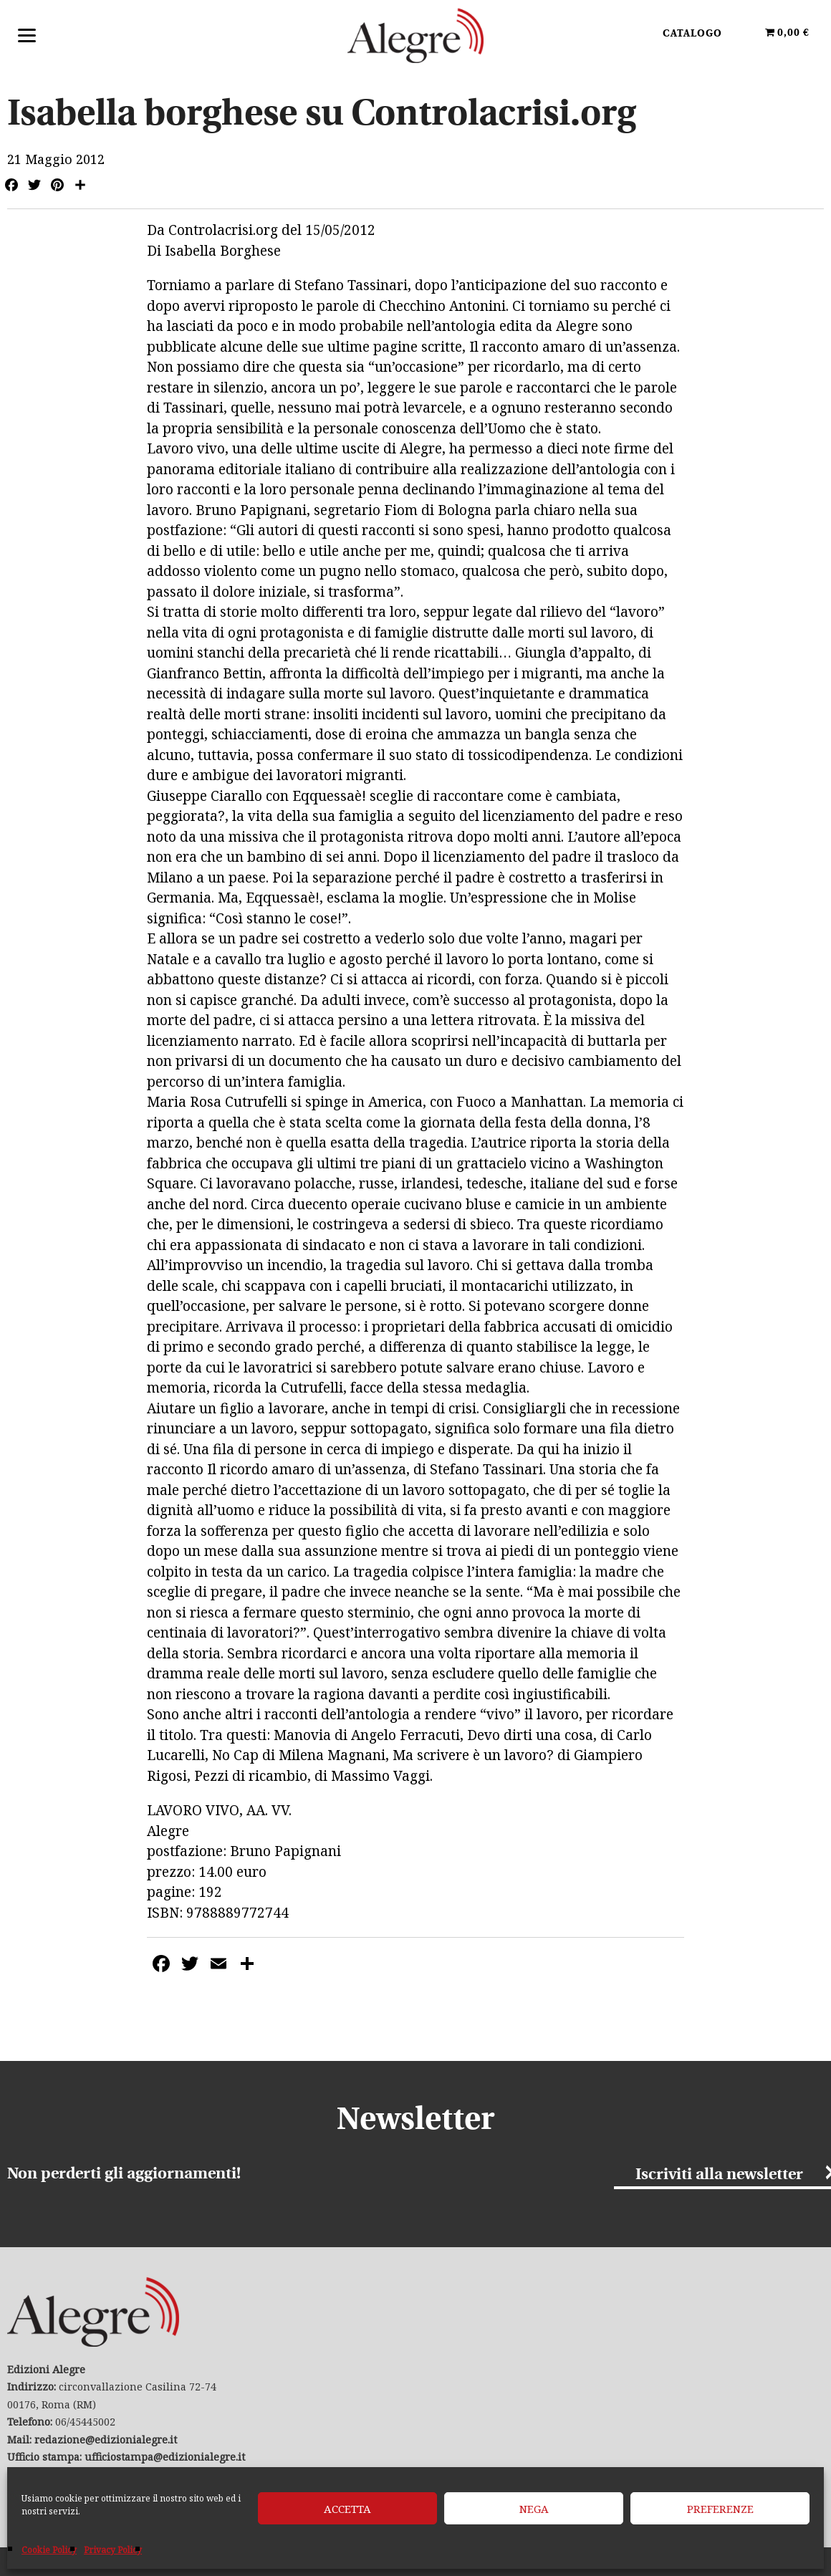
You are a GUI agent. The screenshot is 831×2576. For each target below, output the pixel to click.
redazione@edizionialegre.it (105, 2439)
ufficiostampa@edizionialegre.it (165, 2457)
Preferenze (720, 2508)
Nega (534, 2508)
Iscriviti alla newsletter (719, 2175)
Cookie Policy (49, 2550)
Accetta (347, 2508)
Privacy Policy (113, 2550)
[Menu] (27, 34)
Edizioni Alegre (415, 35)
